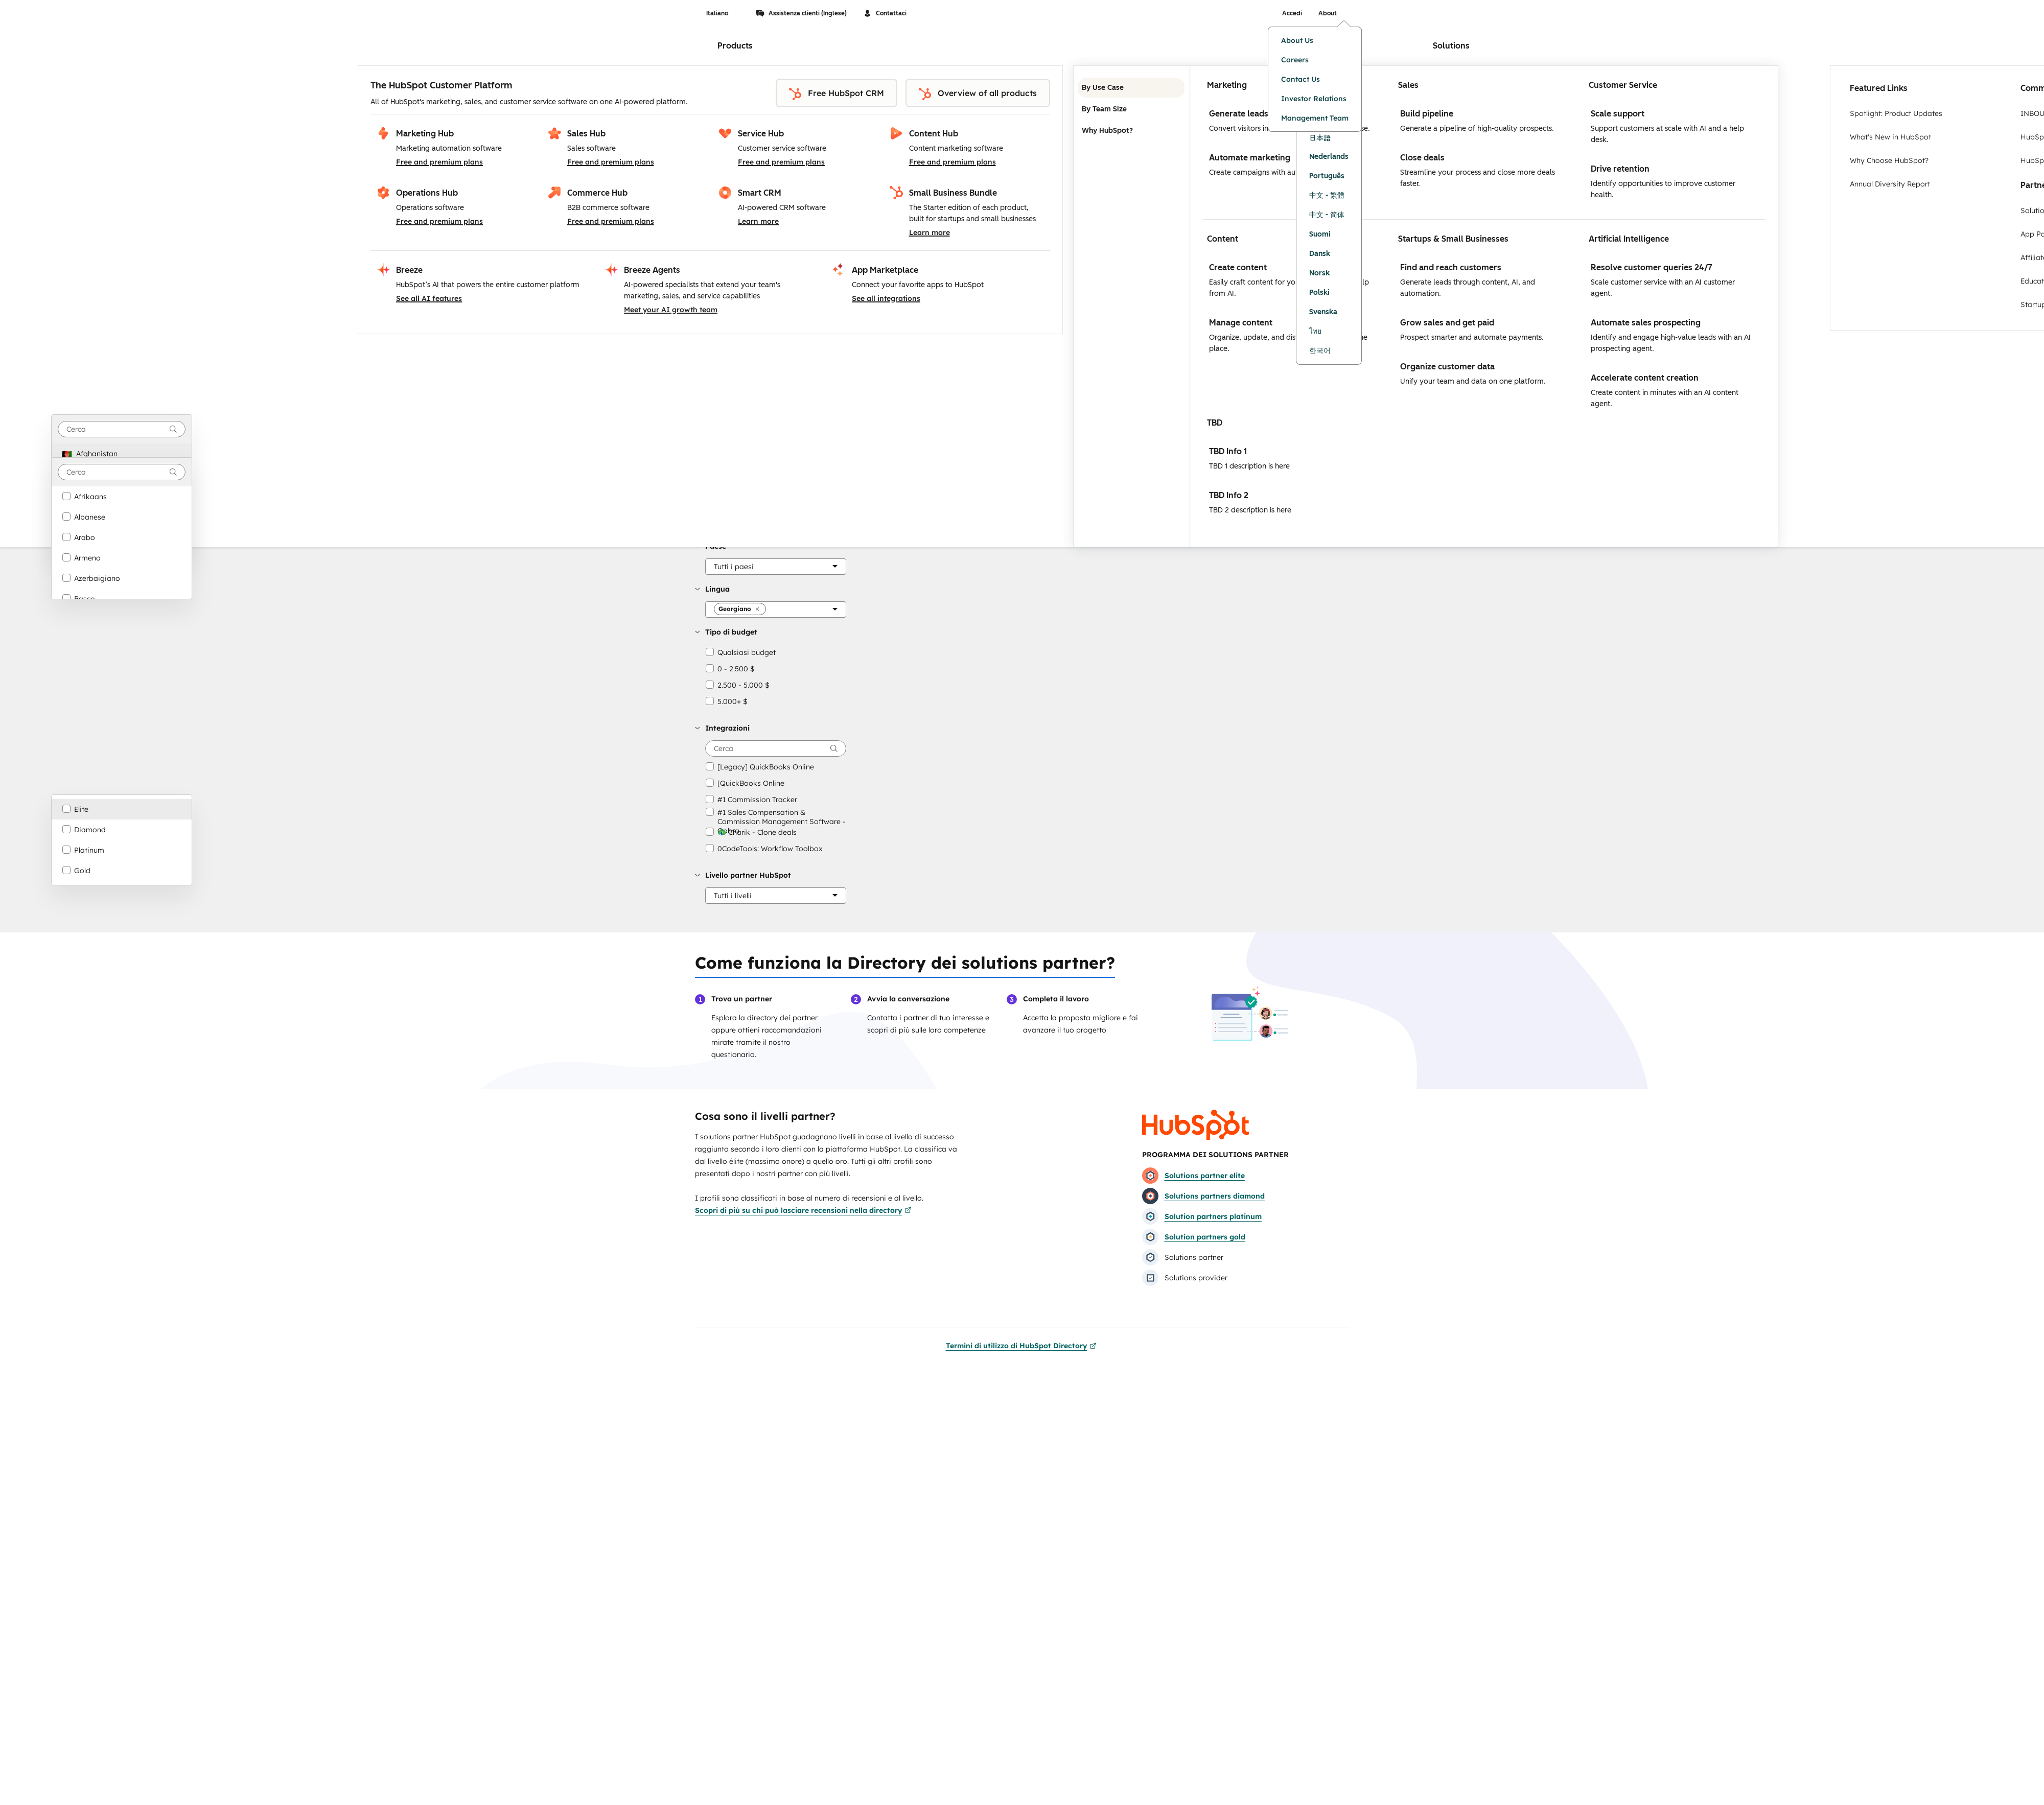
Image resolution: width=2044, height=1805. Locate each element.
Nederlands (1329, 156)
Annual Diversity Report (1890, 184)
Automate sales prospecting (1646, 322)
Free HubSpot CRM (836, 94)
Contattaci (885, 13)
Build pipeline (1426, 114)
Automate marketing (1249, 157)
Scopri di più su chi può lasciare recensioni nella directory (803, 1210)
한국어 (1320, 350)
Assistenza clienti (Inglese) (801, 13)
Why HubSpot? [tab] (1131, 130)
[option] (122, 453)
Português (1326, 176)
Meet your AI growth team (670, 309)
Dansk (1319, 253)
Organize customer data (1447, 366)
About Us (1297, 40)
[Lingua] (775, 609)
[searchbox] (775, 748)
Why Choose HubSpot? (1889, 160)
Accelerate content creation (1645, 378)
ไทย (1315, 331)
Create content (1238, 267)
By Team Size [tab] (1131, 109)
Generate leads (1238, 114)
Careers (1295, 59)
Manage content (1240, 322)
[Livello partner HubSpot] (775, 895)
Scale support (1617, 114)
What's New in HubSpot (1890, 137)
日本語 (1320, 137)
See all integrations (886, 298)
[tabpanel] (1484, 306)
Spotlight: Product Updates (1896, 113)
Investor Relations (1313, 98)
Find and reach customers (1450, 267)
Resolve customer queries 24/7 (1651, 267)
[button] (734, 566)
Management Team (1315, 118)
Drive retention (1620, 169)
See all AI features (429, 298)
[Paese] (775, 566)
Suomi (1320, 234)
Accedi (1292, 13)
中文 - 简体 (1326, 214)
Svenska (1323, 312)
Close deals (1422, 157)
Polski (1319, 292)
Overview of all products (978, 94)
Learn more (758, 221)
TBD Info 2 (1228, 495)
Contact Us (1300, 79)
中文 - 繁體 (1326, 195)
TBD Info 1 (1228, 451)
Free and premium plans (439, 162)
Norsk (1319, 273)
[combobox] (121, 429)
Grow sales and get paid (1447, 322)
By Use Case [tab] (1131, 87)
